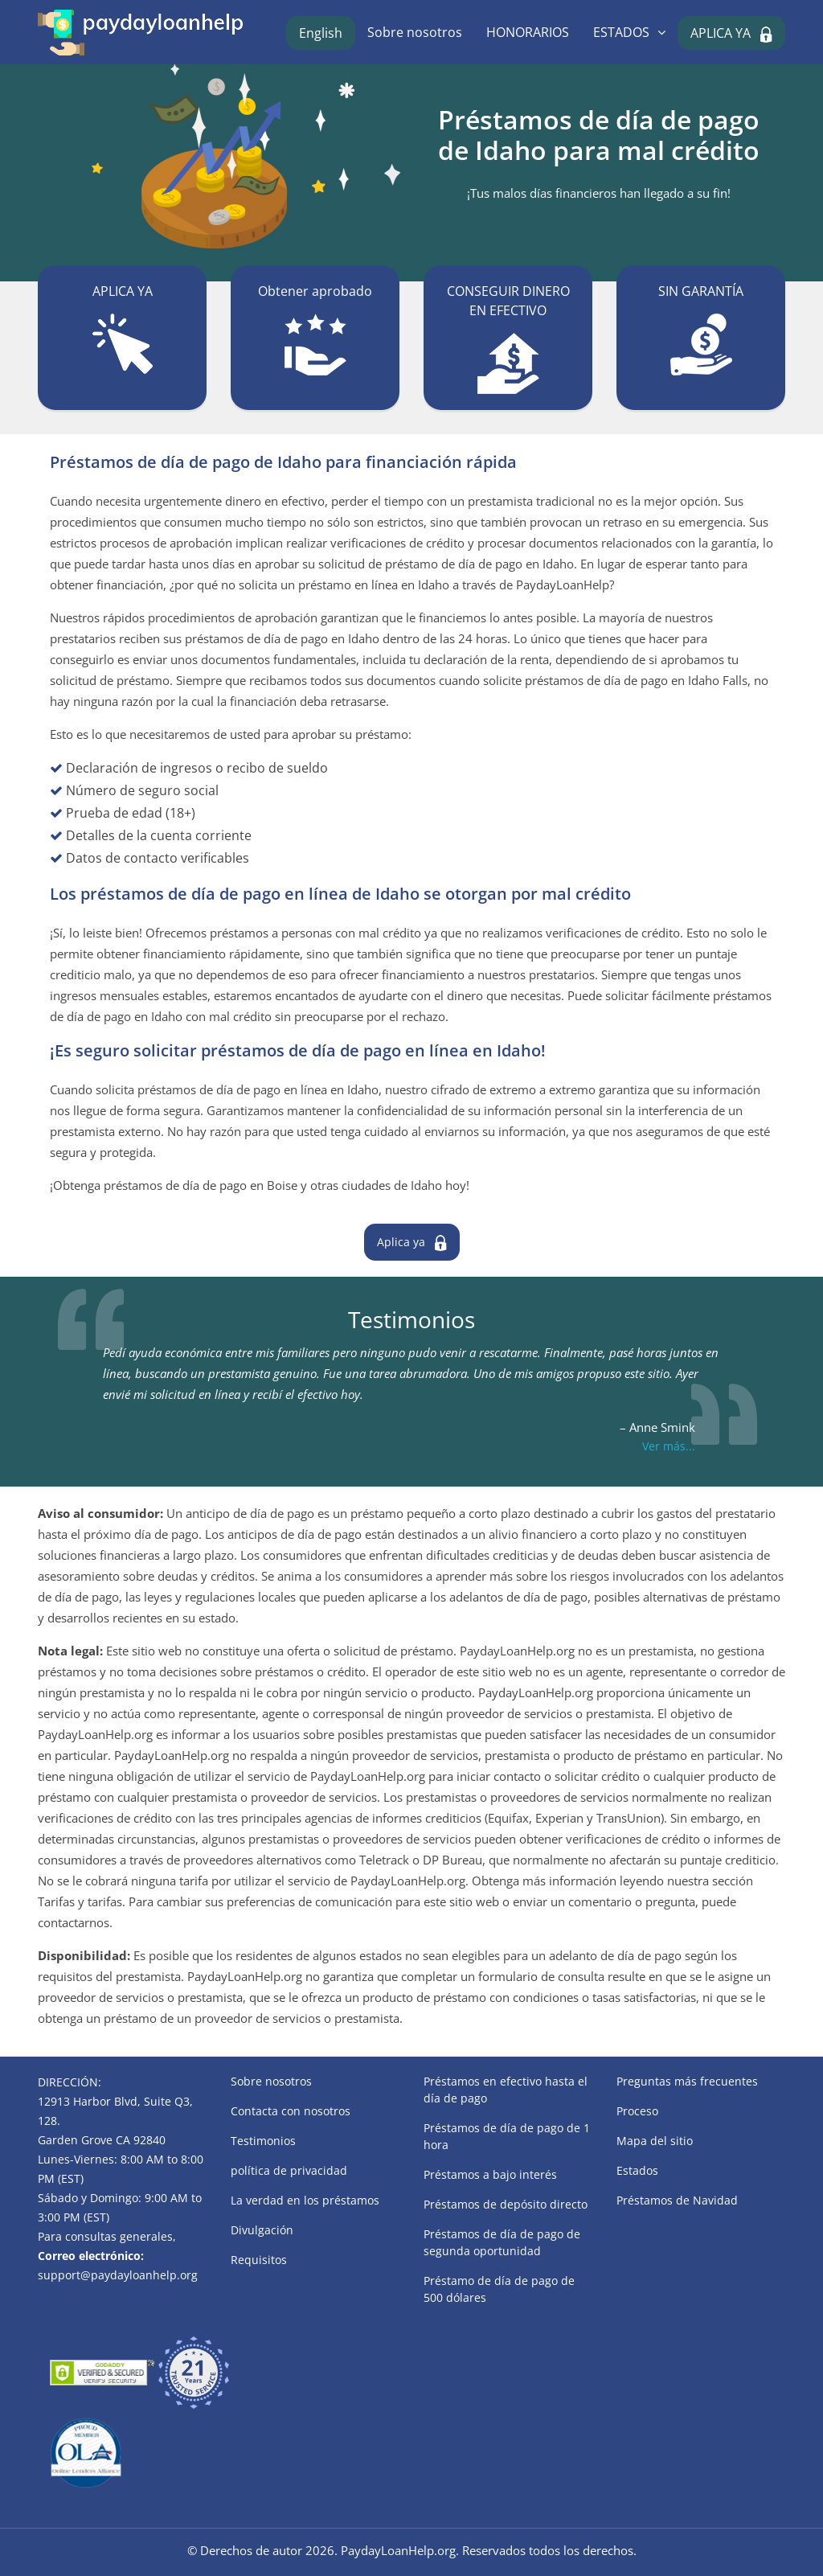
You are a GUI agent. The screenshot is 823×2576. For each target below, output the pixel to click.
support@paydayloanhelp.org (118, 2275)
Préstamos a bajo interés (490, 2174)
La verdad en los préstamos (305, 2200)
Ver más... (668, 1446)
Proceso (637, 2111)
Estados (637, 2170)
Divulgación (262, 2230)
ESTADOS (621, 32)
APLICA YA (720, 33)
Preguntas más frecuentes (687, 2081)
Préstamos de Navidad (677, 2200)
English (320, 33)
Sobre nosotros (414, 32)
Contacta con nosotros (290, 2111)
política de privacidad (289, 2170)
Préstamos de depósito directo (506, 2204)
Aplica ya (401, 1241)
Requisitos (259, 2259)
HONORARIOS (527, 32)
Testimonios (263, 2140)
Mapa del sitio (654, 2140)
